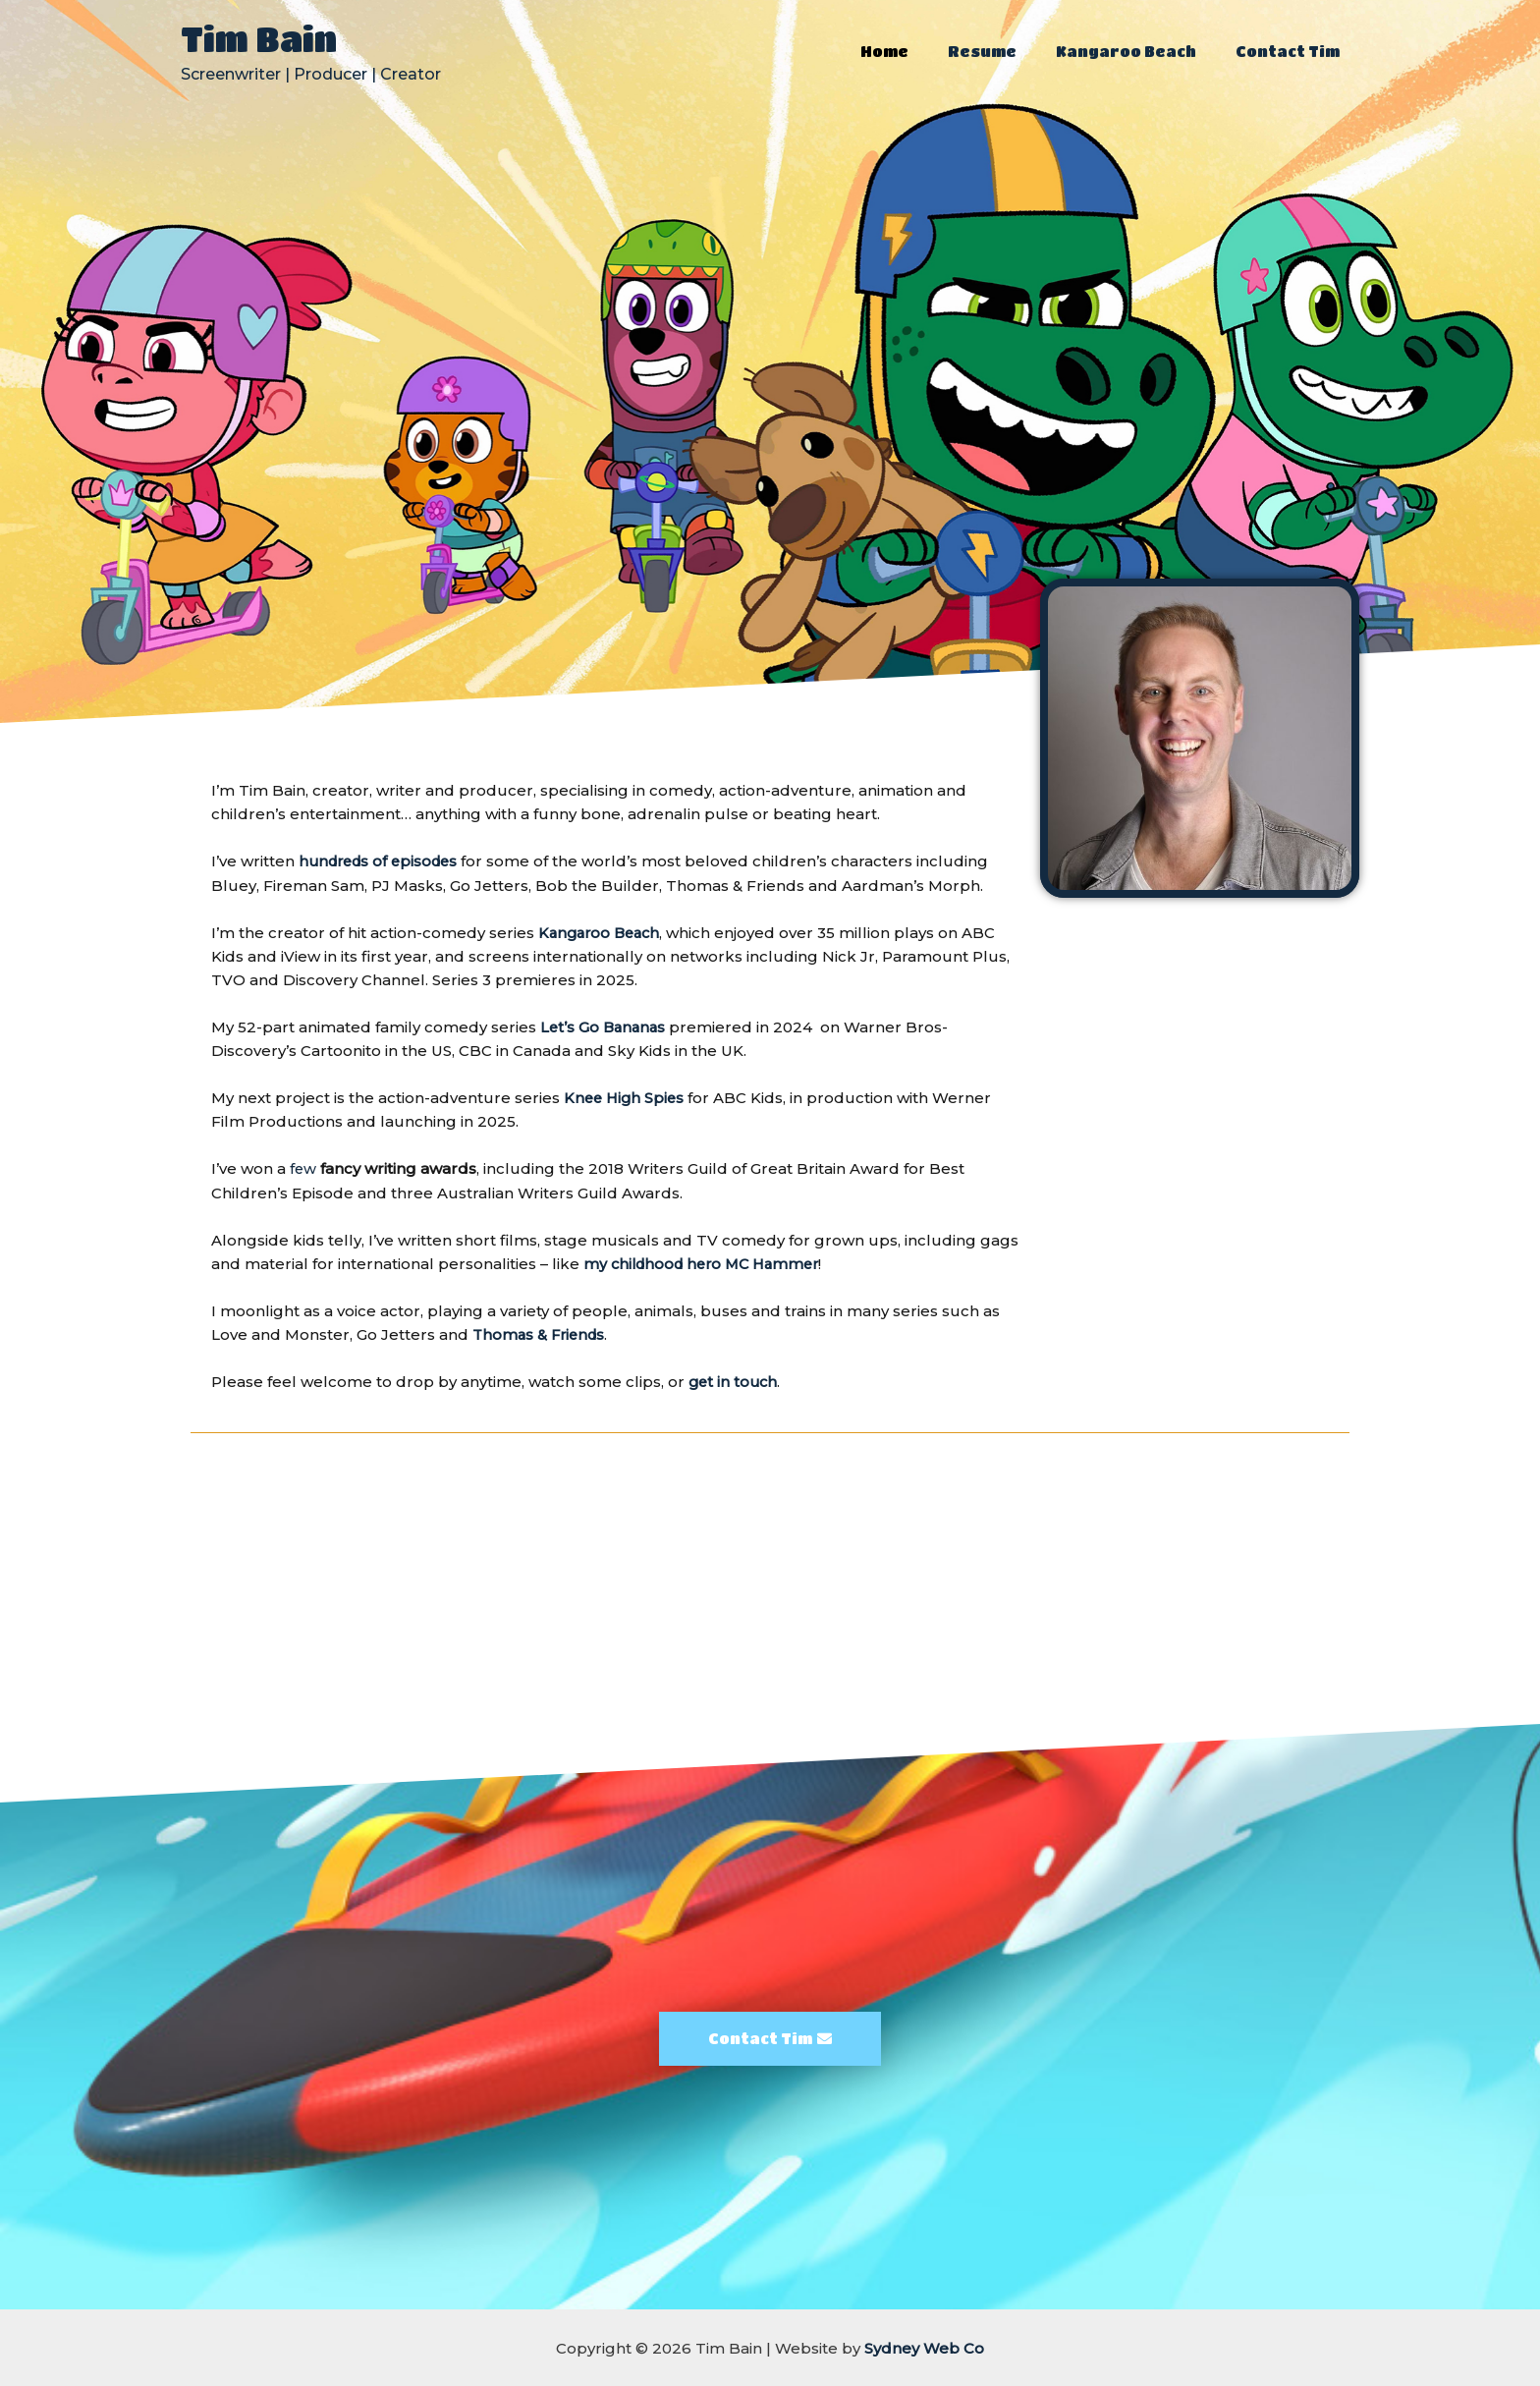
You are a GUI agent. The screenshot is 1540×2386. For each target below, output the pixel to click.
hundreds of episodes (383, 861)
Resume (1006, 51)
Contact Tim (1292, 51)
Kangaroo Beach (1141, 51)
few (303, 1167)
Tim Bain (259, 38)
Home (919, 51)
